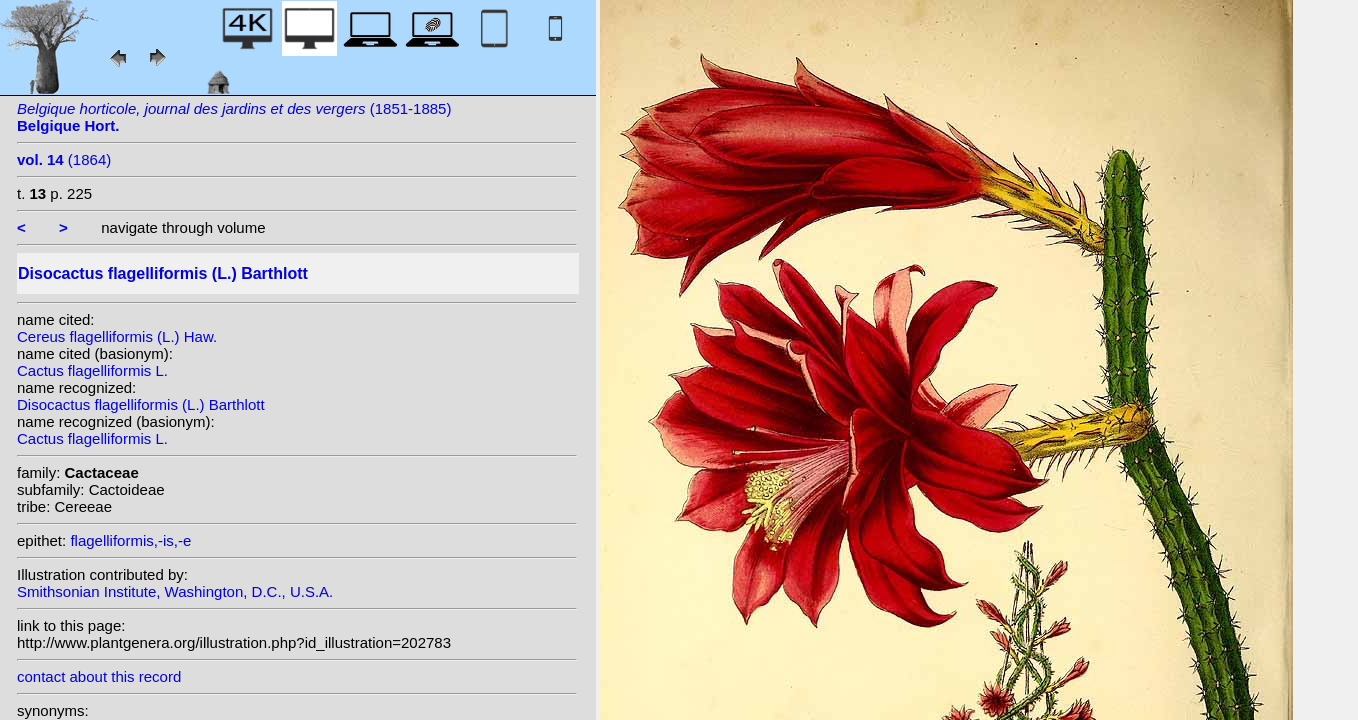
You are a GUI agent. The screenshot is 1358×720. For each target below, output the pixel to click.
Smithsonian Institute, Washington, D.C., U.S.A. (175, 591)
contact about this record (99, 676)
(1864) (64, 159)
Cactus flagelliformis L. (92, 370)
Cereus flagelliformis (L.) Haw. (117, 336)
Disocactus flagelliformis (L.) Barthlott (141, 404)
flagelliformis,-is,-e (130, 540)
